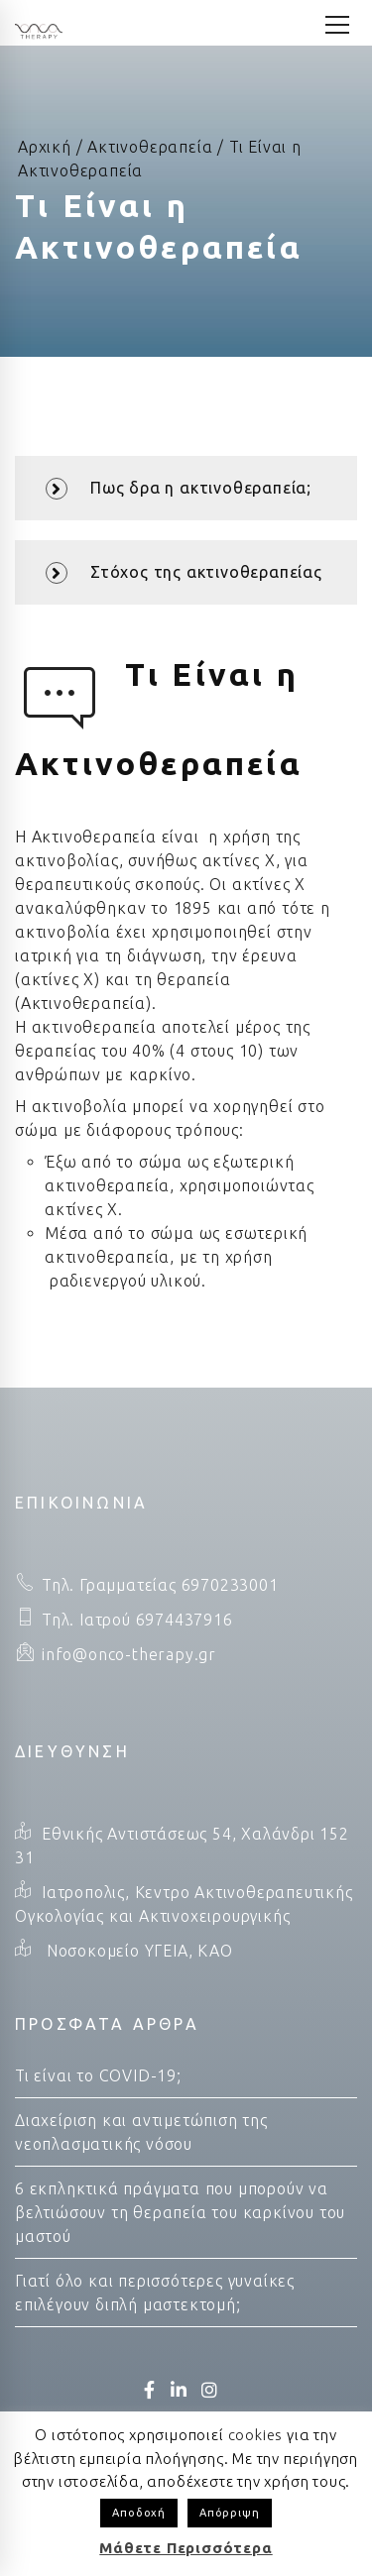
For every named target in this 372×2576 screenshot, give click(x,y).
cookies (256, 2434)
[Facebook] (150, 2390)
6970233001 (228, 1585)
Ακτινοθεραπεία (149, 147)
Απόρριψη (229, 2513)
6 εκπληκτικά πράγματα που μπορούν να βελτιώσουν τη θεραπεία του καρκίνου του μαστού (180, 2212)
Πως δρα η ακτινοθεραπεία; (178, 489)
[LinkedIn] (179, 2390)
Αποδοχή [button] (139, 2513)
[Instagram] (209, 2390)
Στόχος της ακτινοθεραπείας (184, 573)
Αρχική (44, 147)
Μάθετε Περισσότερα (185, 2547)
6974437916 (182, 1619)
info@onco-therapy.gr (129, 1654)
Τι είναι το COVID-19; (98, 2075)
